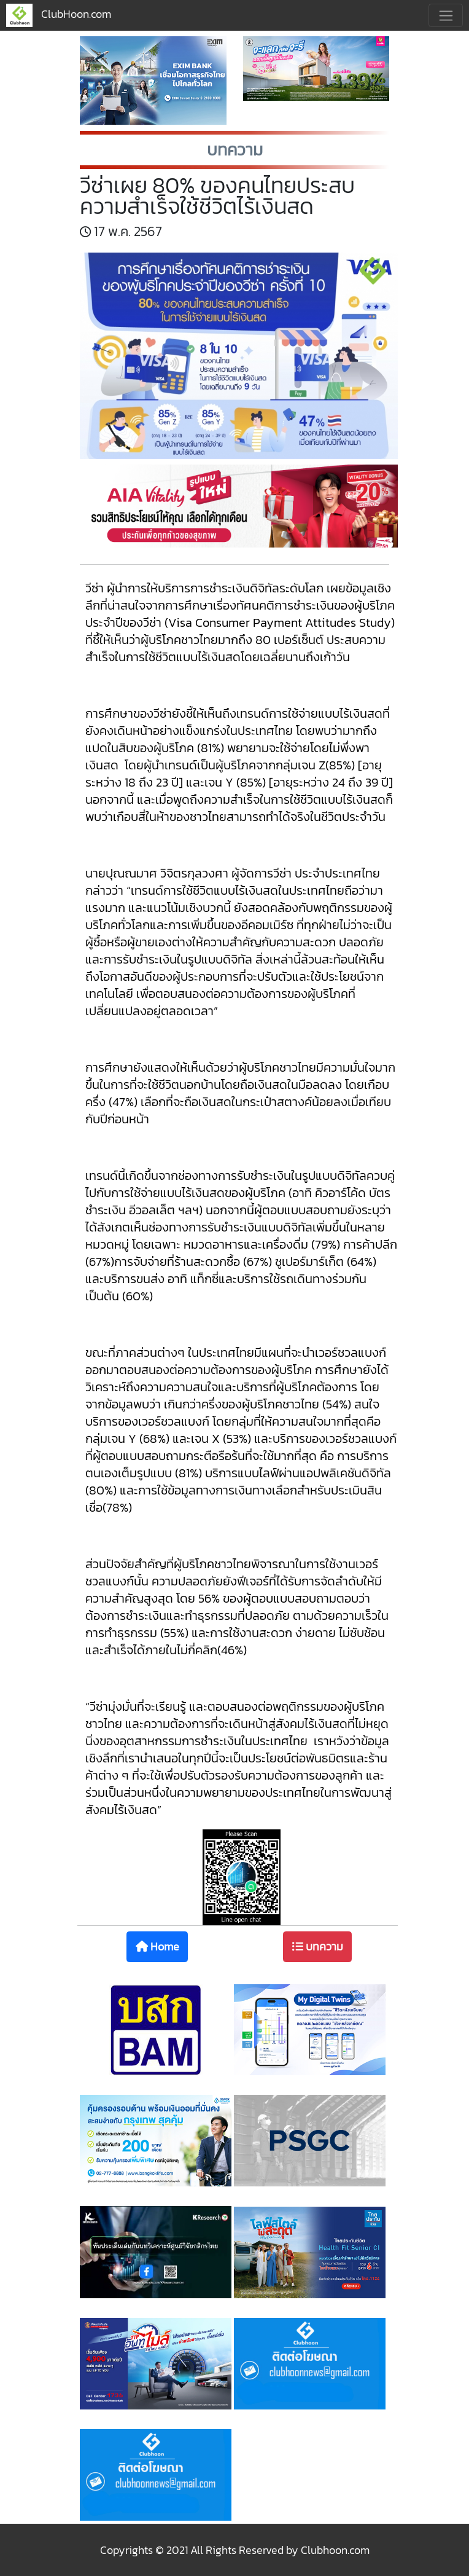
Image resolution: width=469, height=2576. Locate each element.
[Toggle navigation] (445, 15)
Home (157, 1946)
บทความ (317, 1946)
